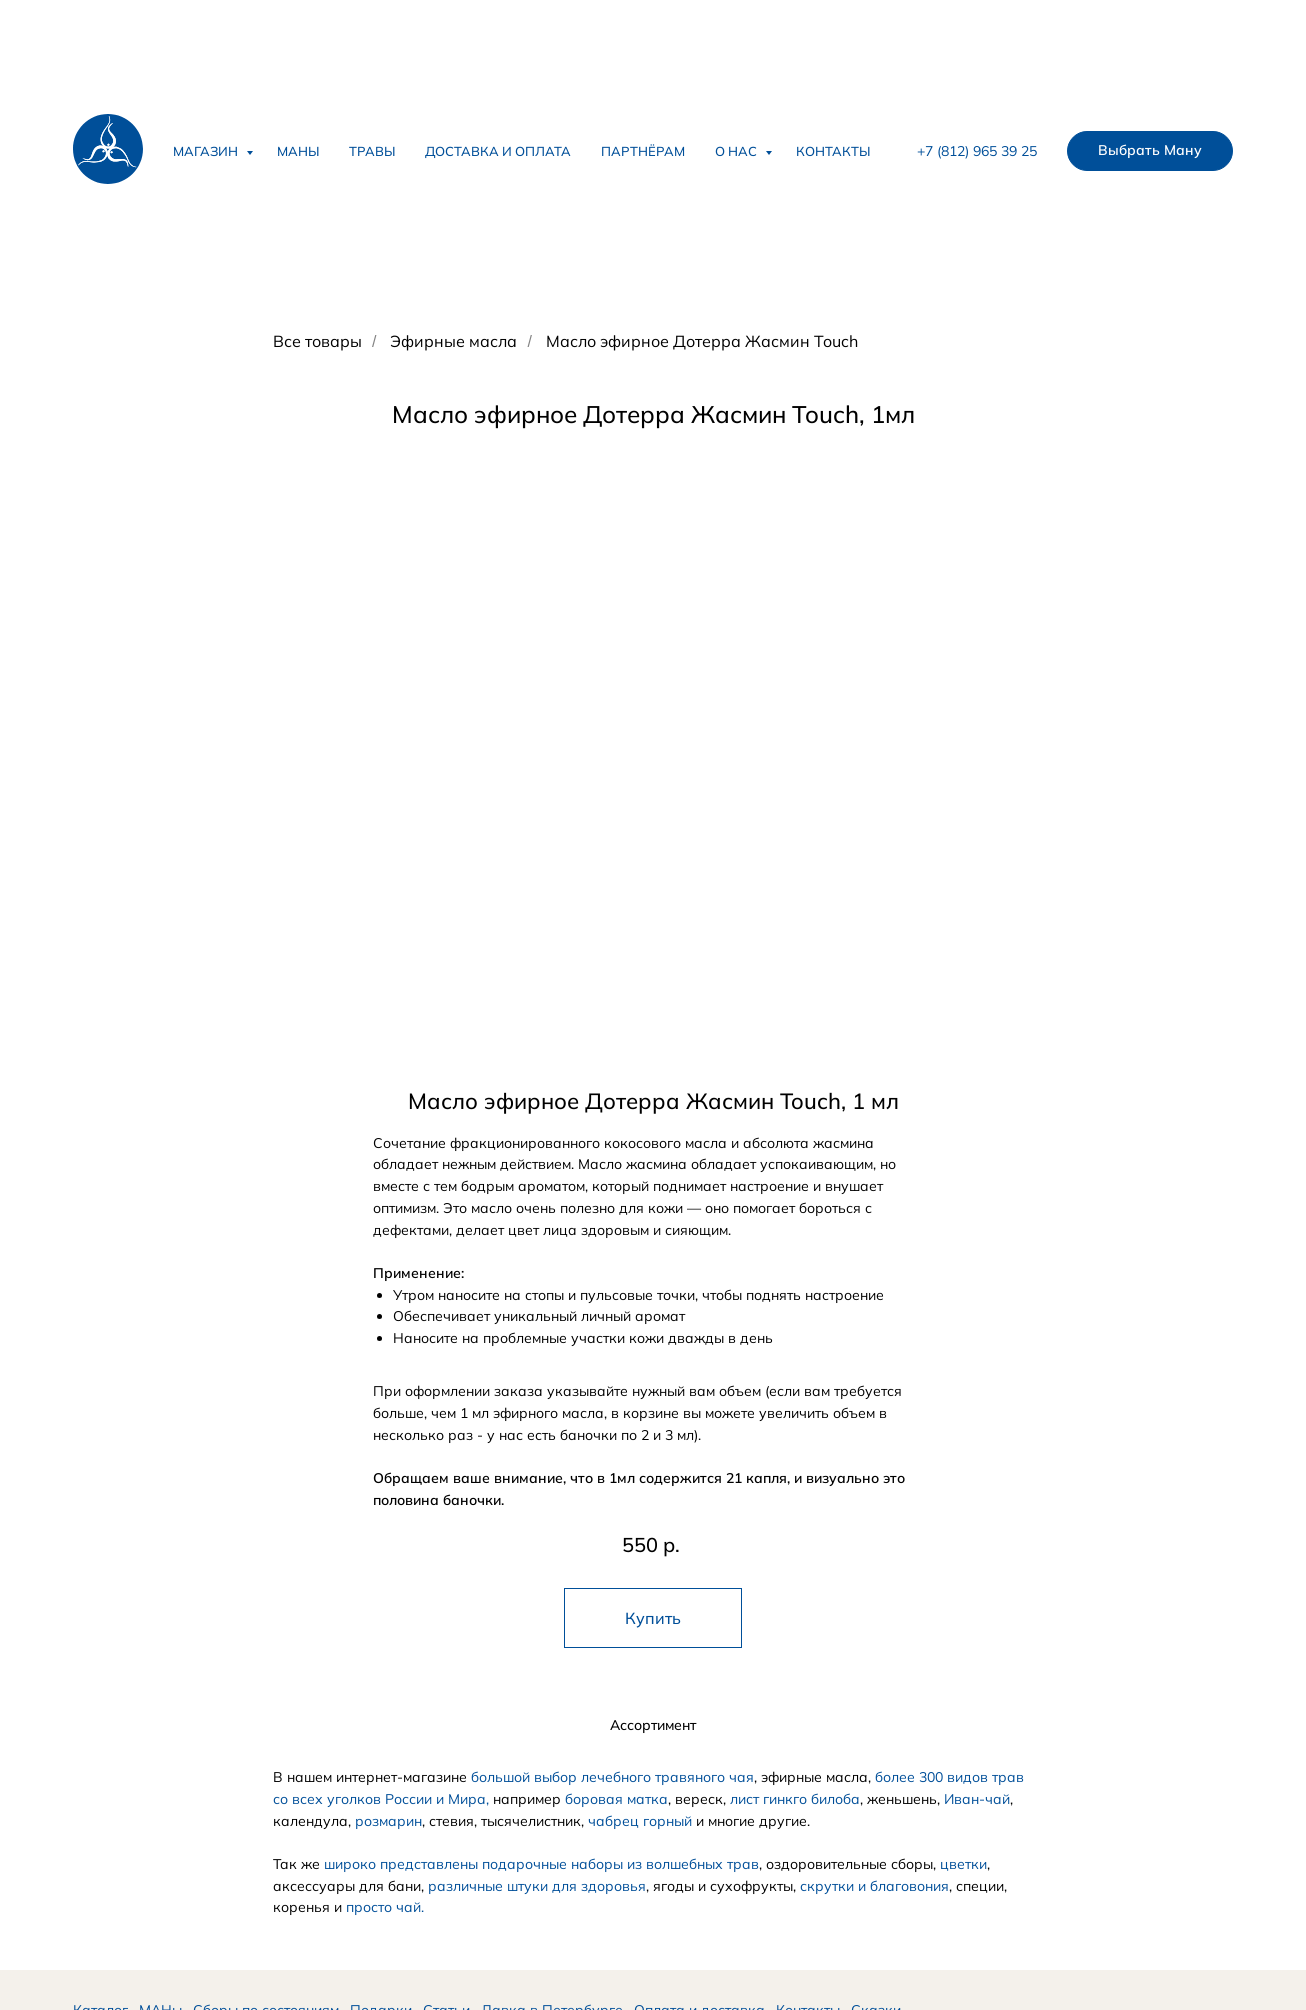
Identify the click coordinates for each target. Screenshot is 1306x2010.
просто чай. (385, 1907)
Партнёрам (643, 151)
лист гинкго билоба (795, 1799)
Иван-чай (977, 1799)
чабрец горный (640, 1821)
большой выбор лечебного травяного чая (612, 1777)
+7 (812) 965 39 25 (977, 151)
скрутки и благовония (874, 1886)
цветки (963, 1864)
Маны (298, 151)
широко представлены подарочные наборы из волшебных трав (541, 1864)
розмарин (388, 1821)
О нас (737, 151)
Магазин (207, 151)
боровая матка (616, 1799)
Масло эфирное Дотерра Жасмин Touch (702, 341)
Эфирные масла (453, 341)
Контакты (833, 151)
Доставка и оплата (498, 151)
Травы (372, 151)
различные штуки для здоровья (537, 1886)
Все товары (317, 341)
